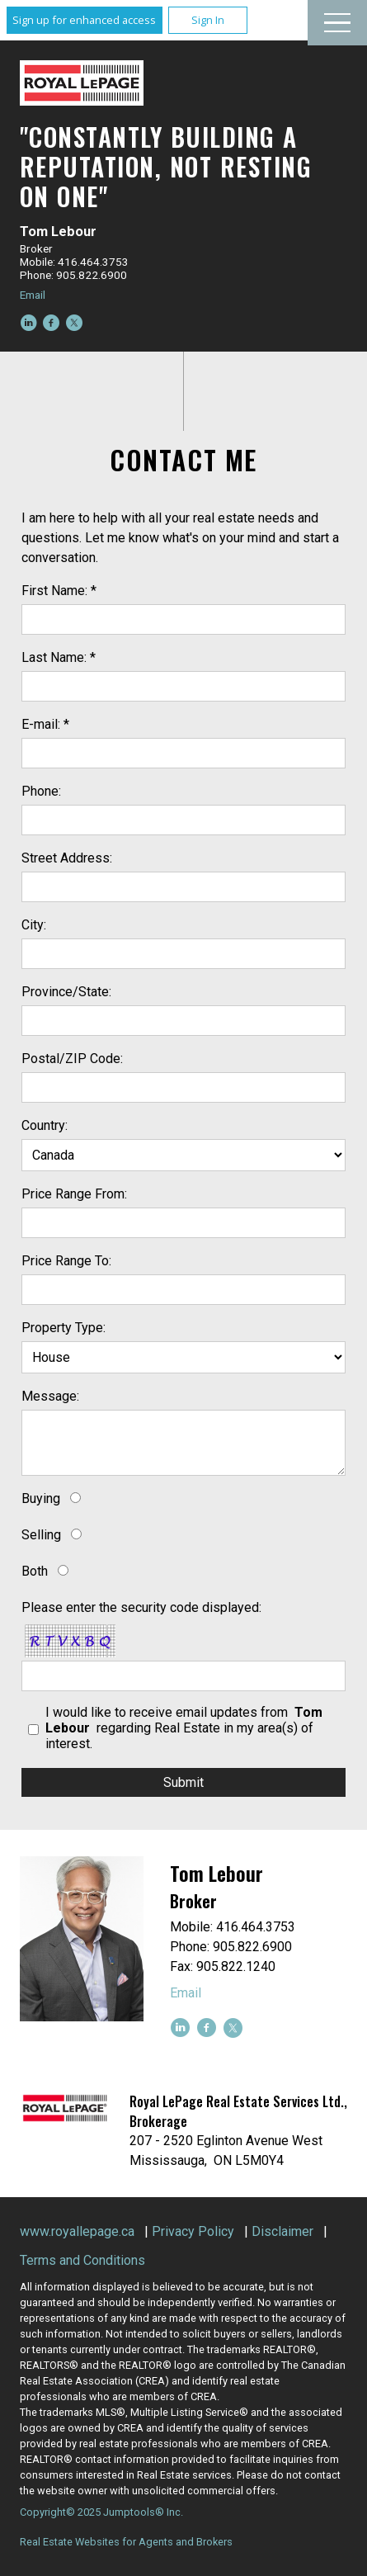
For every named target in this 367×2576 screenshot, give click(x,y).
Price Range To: (66, 1261)
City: (33, 925)
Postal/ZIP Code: (72, 1058)
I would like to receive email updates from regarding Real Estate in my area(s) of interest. (183, 1727)
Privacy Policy (193, 2231)
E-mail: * (45, 724)
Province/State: (66, 992)
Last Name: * (58, 657)
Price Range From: (74, 1194)
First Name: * (58, 590)
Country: (44, 1125)
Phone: (41, 791)
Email (32, 294)
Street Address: (66, 858)
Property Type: (63, 1327)
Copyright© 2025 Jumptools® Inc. (101, 2512)
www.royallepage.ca (77, 2231)
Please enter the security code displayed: (141, 1607)
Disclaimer (282, 2231)
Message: (50, 1396)
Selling (41, 1535)
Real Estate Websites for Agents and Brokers (126, 2542)
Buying (40, 1498)
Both (34, 1571)
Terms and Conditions (82, 2260)
